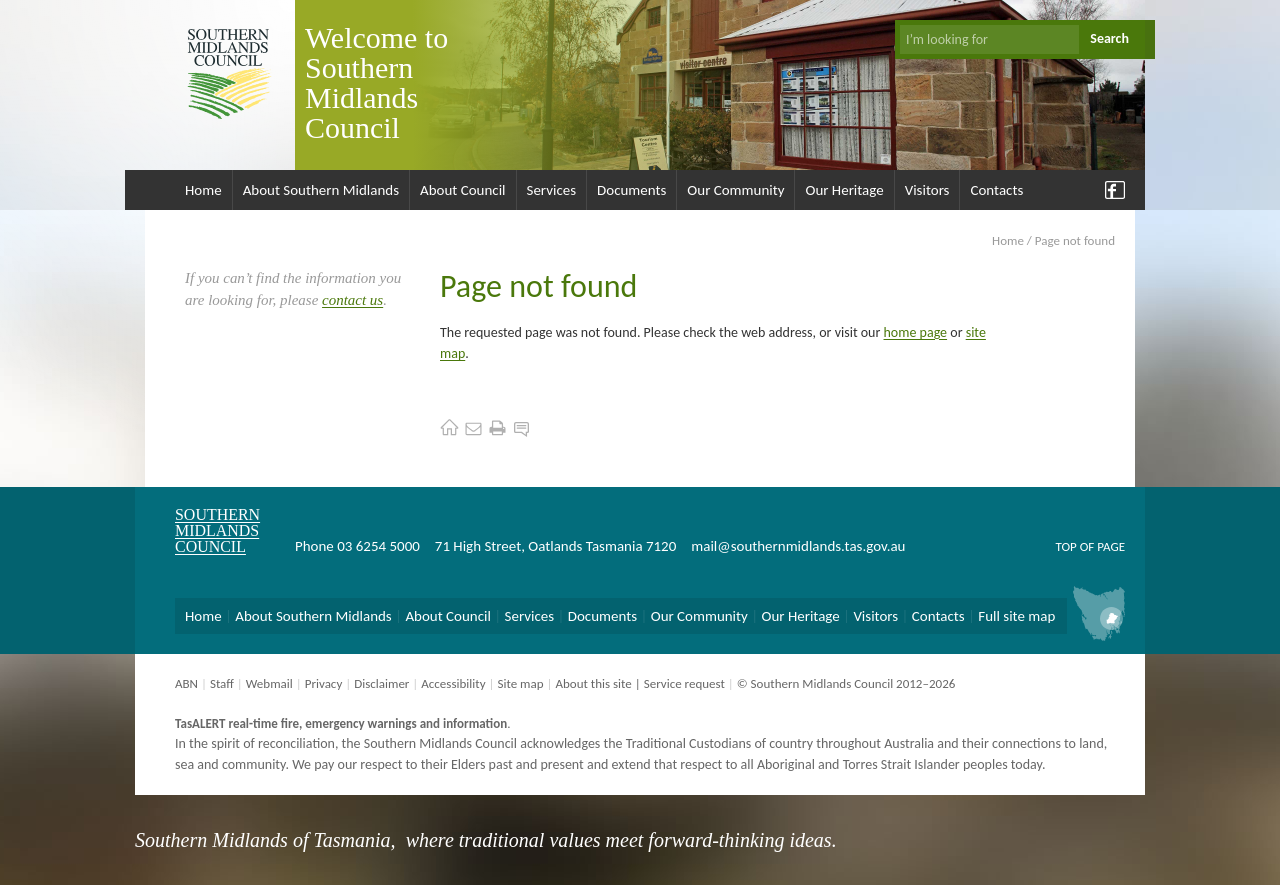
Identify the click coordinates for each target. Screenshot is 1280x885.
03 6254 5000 (378, 546)
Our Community (735, 190)
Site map (520, 683)
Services (552, 190)
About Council (463, 190)
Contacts (996, 190)
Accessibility (453, 683)
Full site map (1016, 616)
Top (1065, 546)
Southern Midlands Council (217, 530)
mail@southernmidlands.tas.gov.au (798, 546)
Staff (222, 683)
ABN (186, 683)
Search (1109, 38)
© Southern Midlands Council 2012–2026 (846, 683)
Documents (631, 190)
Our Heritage (844, 190)
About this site (593, 683)
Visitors (927, 190)
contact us (352, 300)
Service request (684, 683)
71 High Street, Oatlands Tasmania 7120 (555, 546)
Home (203, 190)
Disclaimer (381, 683)
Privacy (324, 683)
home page (916, 332)
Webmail (269, 683)
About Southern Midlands (321, 190)
